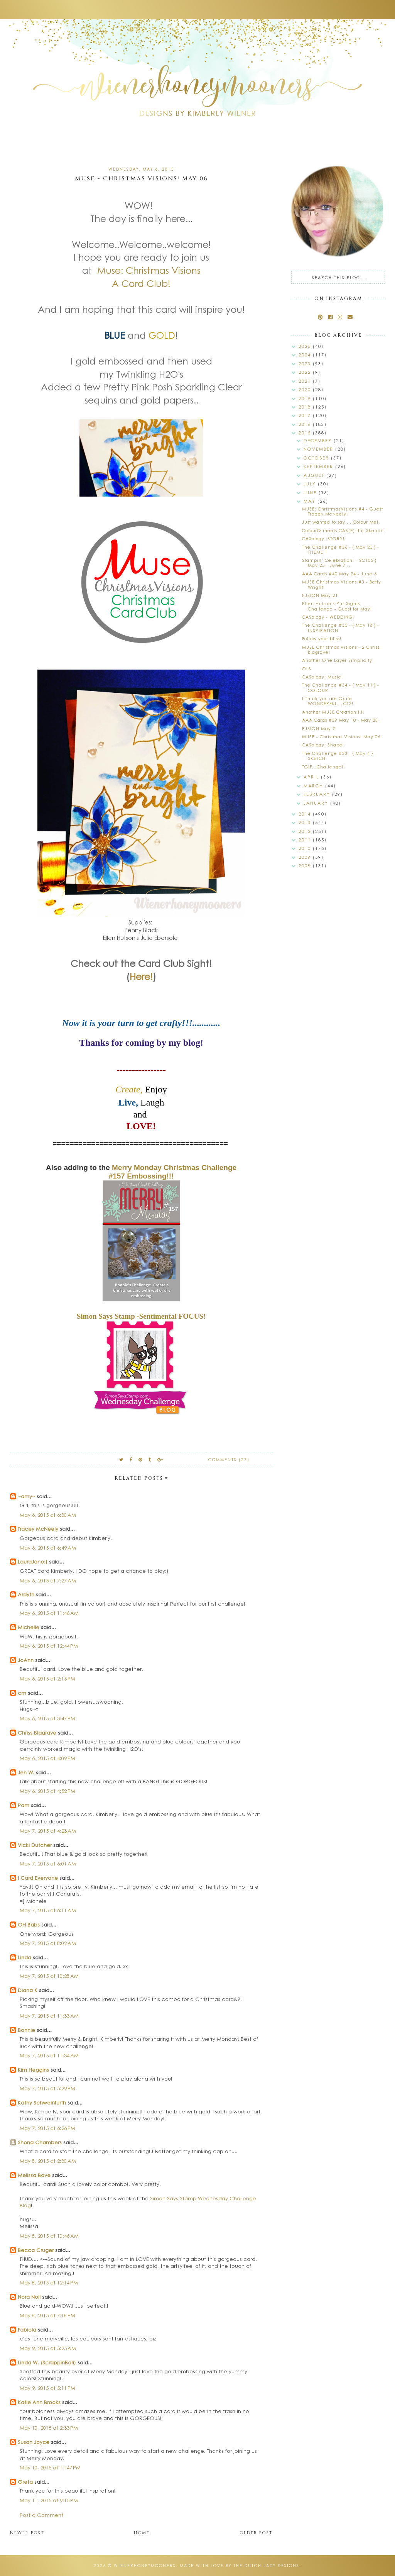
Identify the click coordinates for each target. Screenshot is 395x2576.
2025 (306, 346)
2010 (306, 848)
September (319, 466)
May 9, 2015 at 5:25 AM (48, 2348)
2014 (306, 814)
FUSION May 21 (320, 595)
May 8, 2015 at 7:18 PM (47, 2315)
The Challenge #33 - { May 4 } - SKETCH (339, 755)
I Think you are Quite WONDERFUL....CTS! (327, 700)
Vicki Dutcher (35, 1844)
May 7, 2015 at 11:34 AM (49, 2055)
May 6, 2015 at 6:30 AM (48, 1514)
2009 (306, 857)
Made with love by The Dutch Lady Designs (239, 2565)
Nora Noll (29, 2296)
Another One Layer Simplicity (337, 660)
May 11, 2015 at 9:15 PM (49, 2500)
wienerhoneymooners (145, 2565)
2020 (306, 389)
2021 (306, 381)
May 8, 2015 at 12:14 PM (49, 2282)
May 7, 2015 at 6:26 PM (47, 2128)
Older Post (256, 2533)
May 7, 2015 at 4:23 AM (48, 1830)
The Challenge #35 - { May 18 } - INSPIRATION (340, 627)
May (310, 501)
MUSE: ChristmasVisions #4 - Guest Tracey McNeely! (342, 511)
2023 (306, 363)
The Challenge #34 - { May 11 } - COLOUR (340, 687)
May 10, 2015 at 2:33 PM (49, 2427)
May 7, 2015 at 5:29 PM (47, 2088)
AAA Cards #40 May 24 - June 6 (339, 574)
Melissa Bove (35, 2175)
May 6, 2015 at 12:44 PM (49, 1645)
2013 (306, 822)
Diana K (27, 1990)
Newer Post (27, 2533)
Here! (141, 976)
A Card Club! (141, 283)
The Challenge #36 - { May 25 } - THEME (340, 549)
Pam (23, 1805)
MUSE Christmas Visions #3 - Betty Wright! (341, 584)
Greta (25, 2481)
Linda (24, 1957)
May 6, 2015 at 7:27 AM (48, 1580)
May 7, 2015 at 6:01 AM (48, 1863)
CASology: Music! (322, 677)
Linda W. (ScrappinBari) (47, 2362)
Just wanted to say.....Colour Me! (340, 522)
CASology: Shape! (323, 745)
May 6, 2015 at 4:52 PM (47, 1790)
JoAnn (26, 1660)
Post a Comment (41, 2514)
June (311, 492)
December (319, 440)
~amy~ (26, 1496)
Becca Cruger (36, 2250)
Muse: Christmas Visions (149, 269)
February (318, 794)
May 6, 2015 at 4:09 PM (47, 1758)
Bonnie (26, 2029)
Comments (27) (229, 1459)
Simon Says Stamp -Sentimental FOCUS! (141, 1316)
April (312, 777)
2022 (306, 372)
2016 (306, 424)
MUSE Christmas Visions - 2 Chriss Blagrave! (341, 649)
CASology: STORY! (323, 538)
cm (22, 1692)
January (317, 803)
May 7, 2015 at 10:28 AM (49, 1975)
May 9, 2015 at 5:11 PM (47, 2387)
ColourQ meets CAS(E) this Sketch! (343, 530)
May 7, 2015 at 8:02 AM (48, 1943)
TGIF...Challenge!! (323, 767)
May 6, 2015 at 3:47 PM (47, 1718)
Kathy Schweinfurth (42, 2102)
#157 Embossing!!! (141, 1176)
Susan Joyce (33, 2441)
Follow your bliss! (321, 638)
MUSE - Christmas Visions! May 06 (341, 736)
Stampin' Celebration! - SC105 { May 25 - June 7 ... (339, 562)
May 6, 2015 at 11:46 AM (49, 1612)
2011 (306, 840)
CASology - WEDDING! (328, 617)
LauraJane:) (32, 1561)
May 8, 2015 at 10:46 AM (49, 2235)
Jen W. (26, 1772)
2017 (306, 415)
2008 (306, 865)
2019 (306, 398)
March (314, 786)
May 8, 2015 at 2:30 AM (48, 2160)
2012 (306, 831)
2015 (306, 433)
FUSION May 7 (318, 728)
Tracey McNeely (38, 1528)
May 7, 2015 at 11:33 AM (49, 2015)
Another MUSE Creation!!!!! (333, 712)
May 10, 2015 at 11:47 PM (50, 2467)
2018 (306, 407)
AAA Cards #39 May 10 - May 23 (340, 720)
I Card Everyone (38, 1877)
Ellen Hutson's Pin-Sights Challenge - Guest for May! (337, 605)
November (319, 449)
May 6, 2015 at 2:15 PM (47, 1678)
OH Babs (29, 1924)
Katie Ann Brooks (39, 2402)
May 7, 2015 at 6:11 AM (48, 1910)
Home (142, 2533)
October (317, 458)
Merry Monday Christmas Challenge (174, 1167)
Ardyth (26, 1594)
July (311, 484)
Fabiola (27, 2329)
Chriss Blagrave (37, 1732)
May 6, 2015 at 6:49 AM (48, 1547)
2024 (306, 355)
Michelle (29, 1627)
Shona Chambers (40, 2142)
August (315, 475)
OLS (306, 669)
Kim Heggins (33, 2069)
